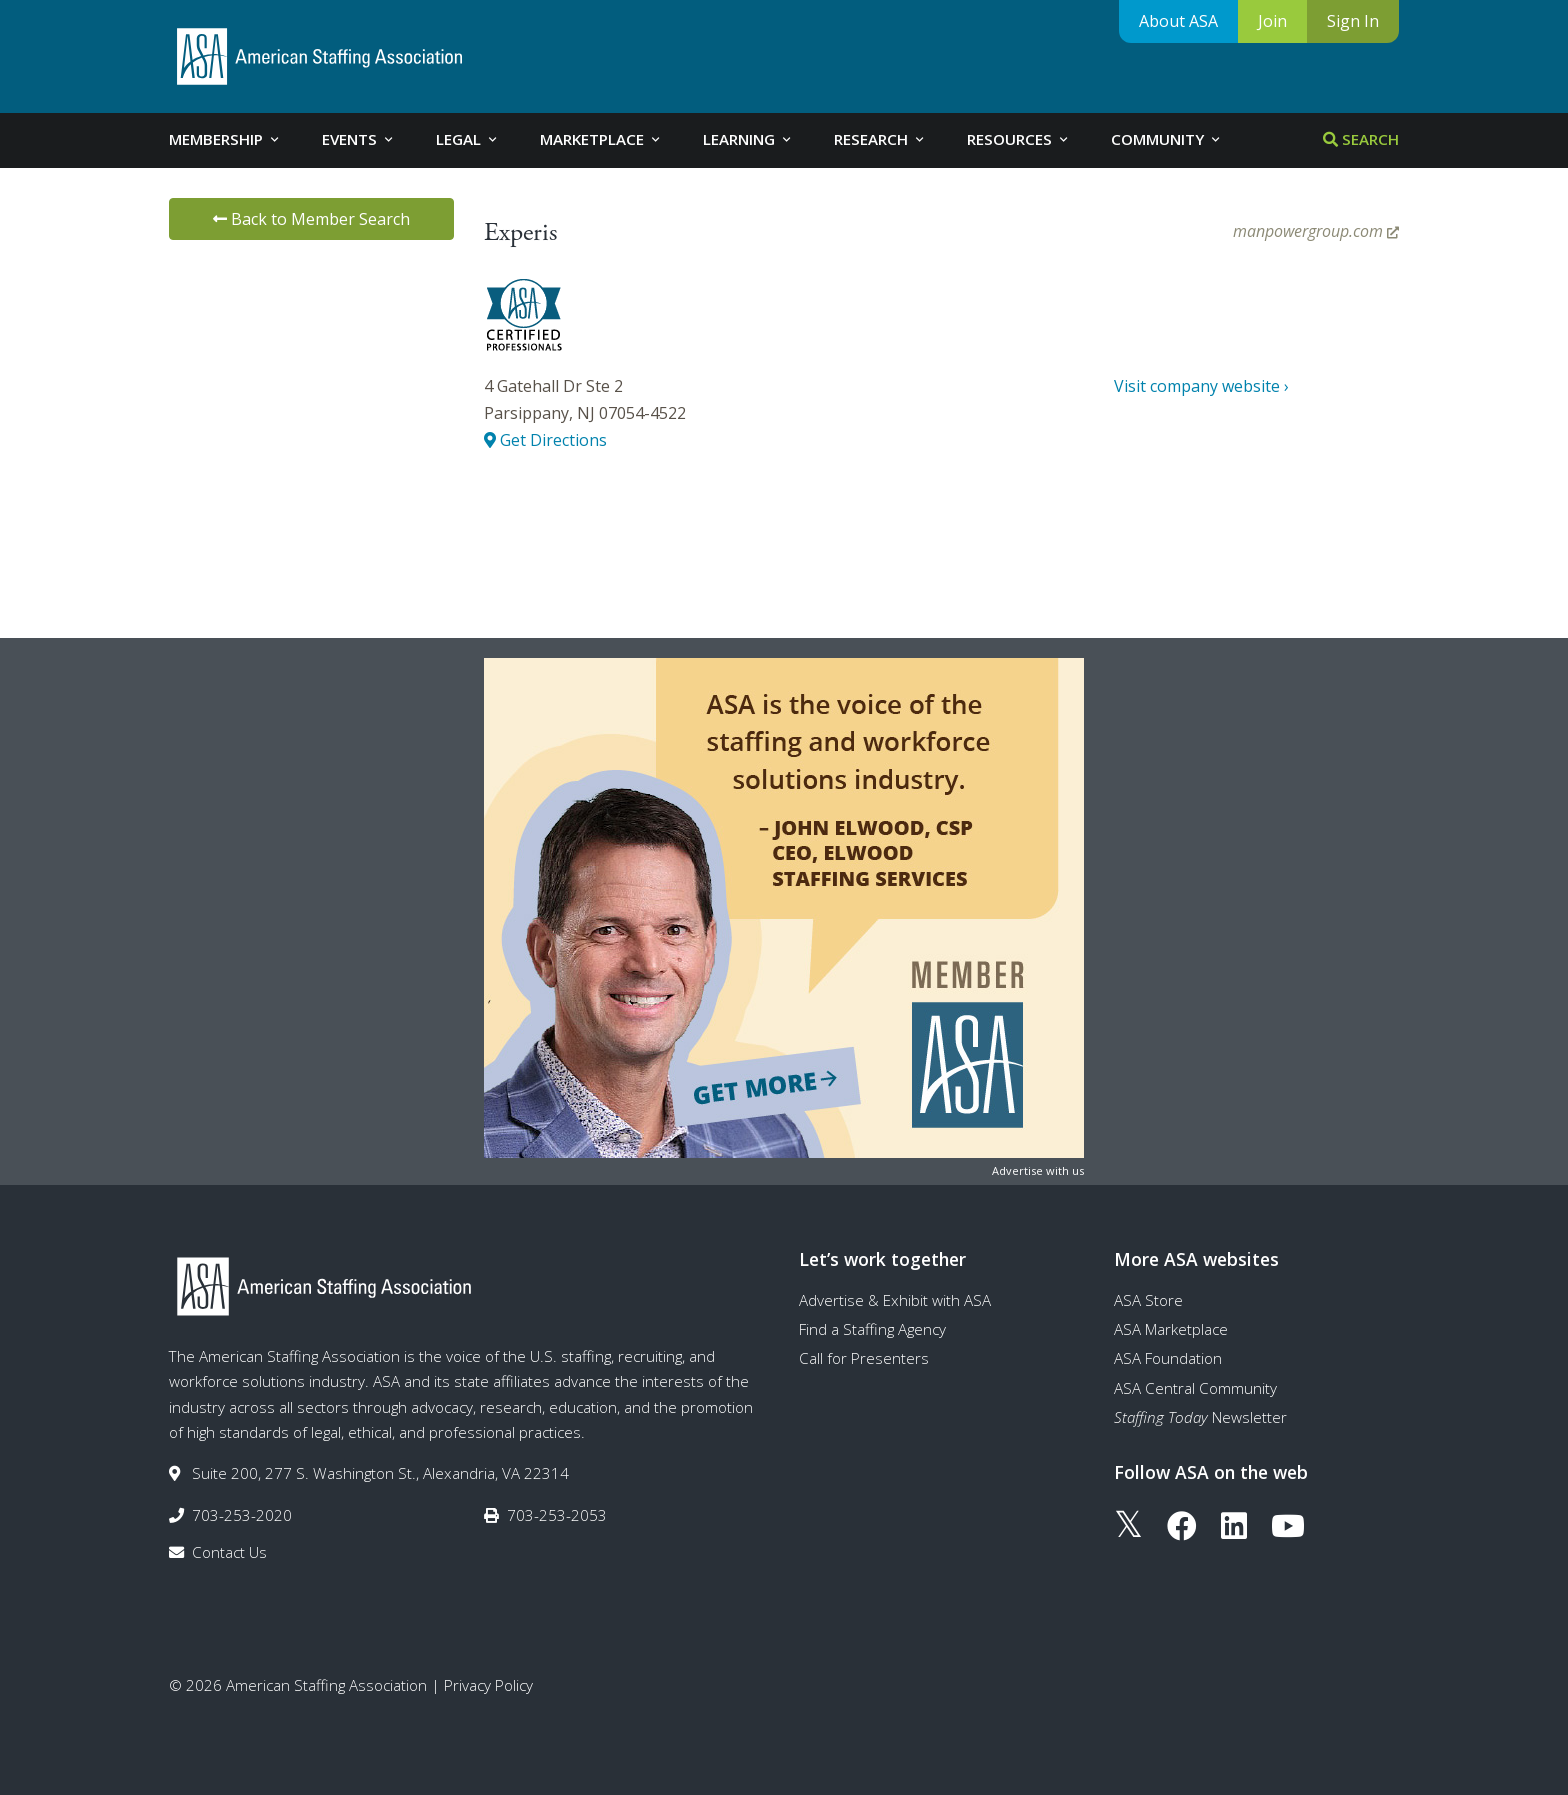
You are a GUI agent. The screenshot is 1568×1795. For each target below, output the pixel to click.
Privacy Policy (488, 1685)
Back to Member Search (311, 219)
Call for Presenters (864, 1358)
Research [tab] (880, 139)
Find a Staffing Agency (872, 1329)
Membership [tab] (225, 139)
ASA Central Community (1195, 1388)
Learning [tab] (748, 139)
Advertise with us (1038, 1170)
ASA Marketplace (1171, 1329)
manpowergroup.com (1316, 231)
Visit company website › (1201, 386)
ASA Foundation (1168, 1358)
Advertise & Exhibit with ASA (895, 1300)
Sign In (1353, 21)
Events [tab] (359, 139)
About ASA (1178, 21)
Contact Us (229, 1552)
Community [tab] (1167, 139)
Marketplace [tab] (601, 139)
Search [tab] (1361, 139)
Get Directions (545, 440)
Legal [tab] (468, 139)
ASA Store (1148, 1300)
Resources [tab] (1019, 139)
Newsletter (1200, 1417)
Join (1272, 21)
